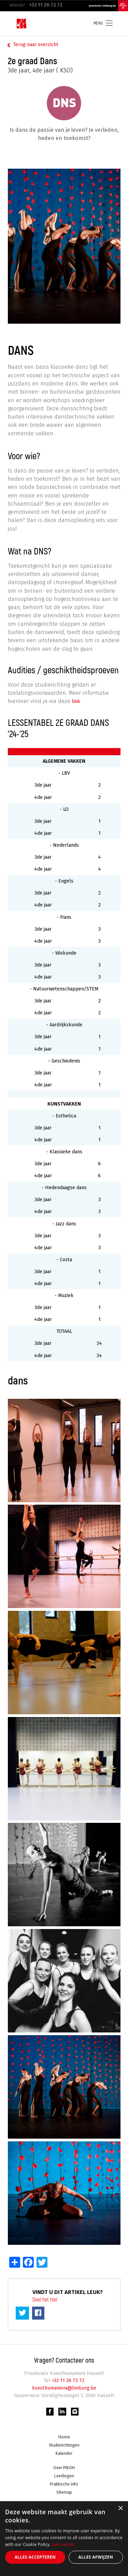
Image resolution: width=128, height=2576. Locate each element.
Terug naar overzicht (35, 44)
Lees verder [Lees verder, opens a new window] (63, 2544)
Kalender (64, 2454)
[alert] (64, 2538)
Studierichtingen (64, 2445)
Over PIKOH (64, 2469)
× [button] (120, 2508)
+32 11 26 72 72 (67, 2380)
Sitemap (64, 2494)
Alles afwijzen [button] (96, 2557)
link (76, 701)
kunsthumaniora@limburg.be (64, 2388)
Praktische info (64, 2485)
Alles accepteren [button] (35, 2557)
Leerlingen (64, 2477)
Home (64, 2437)
